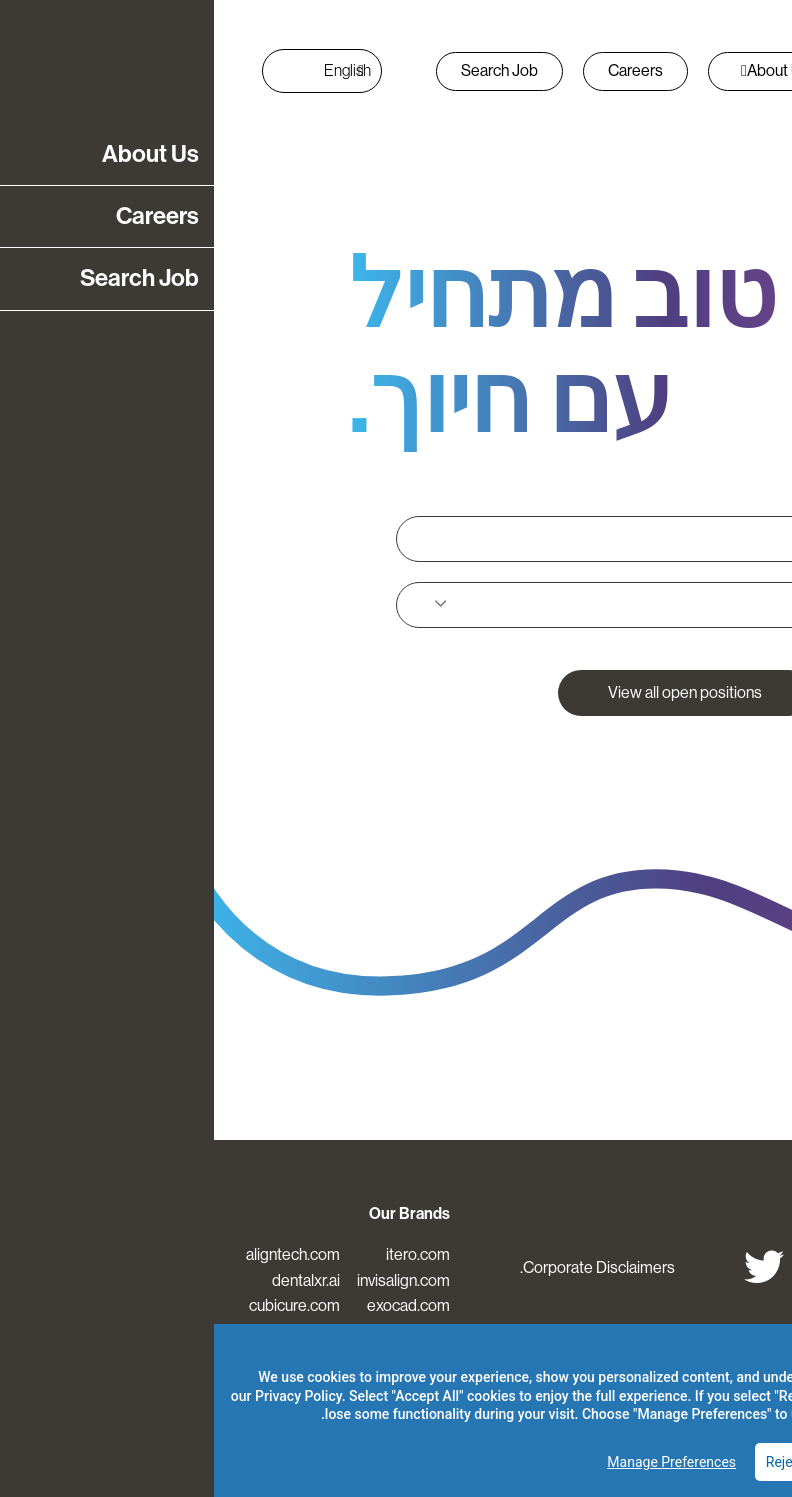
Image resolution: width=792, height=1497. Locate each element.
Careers (421, 70)
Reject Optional (599, 1462)
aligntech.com (79, 1254)
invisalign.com (189, 1280)
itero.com (204, 1254)
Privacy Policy (84, 1396)
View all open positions (471, 692)
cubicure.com (80, 1305)
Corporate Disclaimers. (383, 1267)
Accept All (718, 1462)
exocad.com (194, 1305)
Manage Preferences (457, 1462)
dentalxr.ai (92, 1280)
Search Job (285, 70)
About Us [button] (561, 70)
